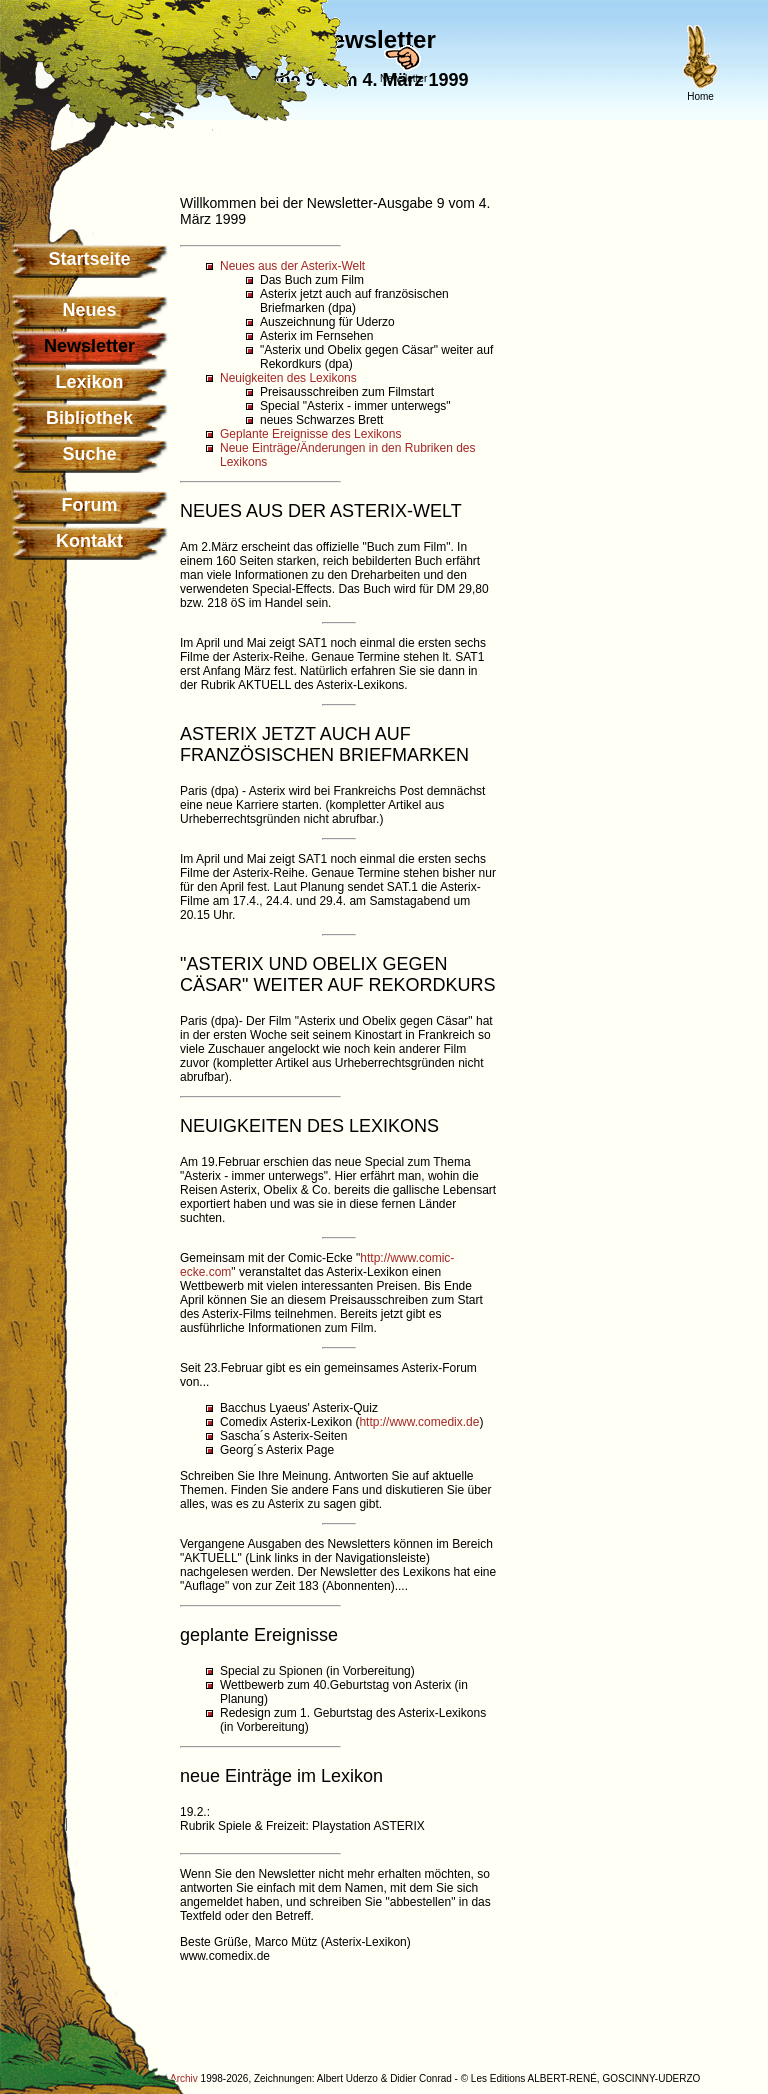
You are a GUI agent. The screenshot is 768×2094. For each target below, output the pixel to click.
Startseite (89, 259)
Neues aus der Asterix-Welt (292, 266)
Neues (89, 310)
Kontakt (89, 541)
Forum (90, 505)
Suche (89, 454)
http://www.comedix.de (419, 1422)
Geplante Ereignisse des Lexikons (310, 434)
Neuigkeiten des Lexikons (288, 378)
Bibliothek (89, 418)
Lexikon (89, 382)
